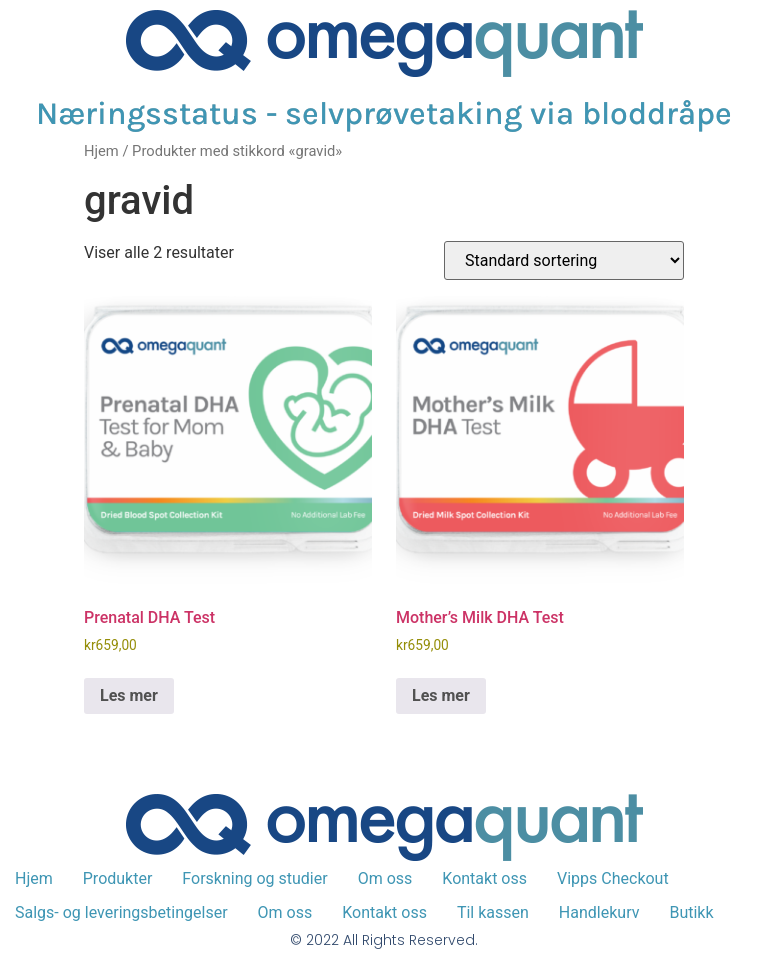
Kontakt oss (484, 878)
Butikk (691, 912)
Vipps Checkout (613, 878)
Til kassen (493, 912)
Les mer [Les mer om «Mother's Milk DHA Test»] (441, 695)
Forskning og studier (254, 878)
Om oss (385, 878)
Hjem (101, 151)
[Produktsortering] (564, 260)
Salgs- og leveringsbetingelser (121, 912)
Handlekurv (599, 912)
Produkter (118, 878)
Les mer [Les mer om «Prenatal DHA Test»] (129, 695)
